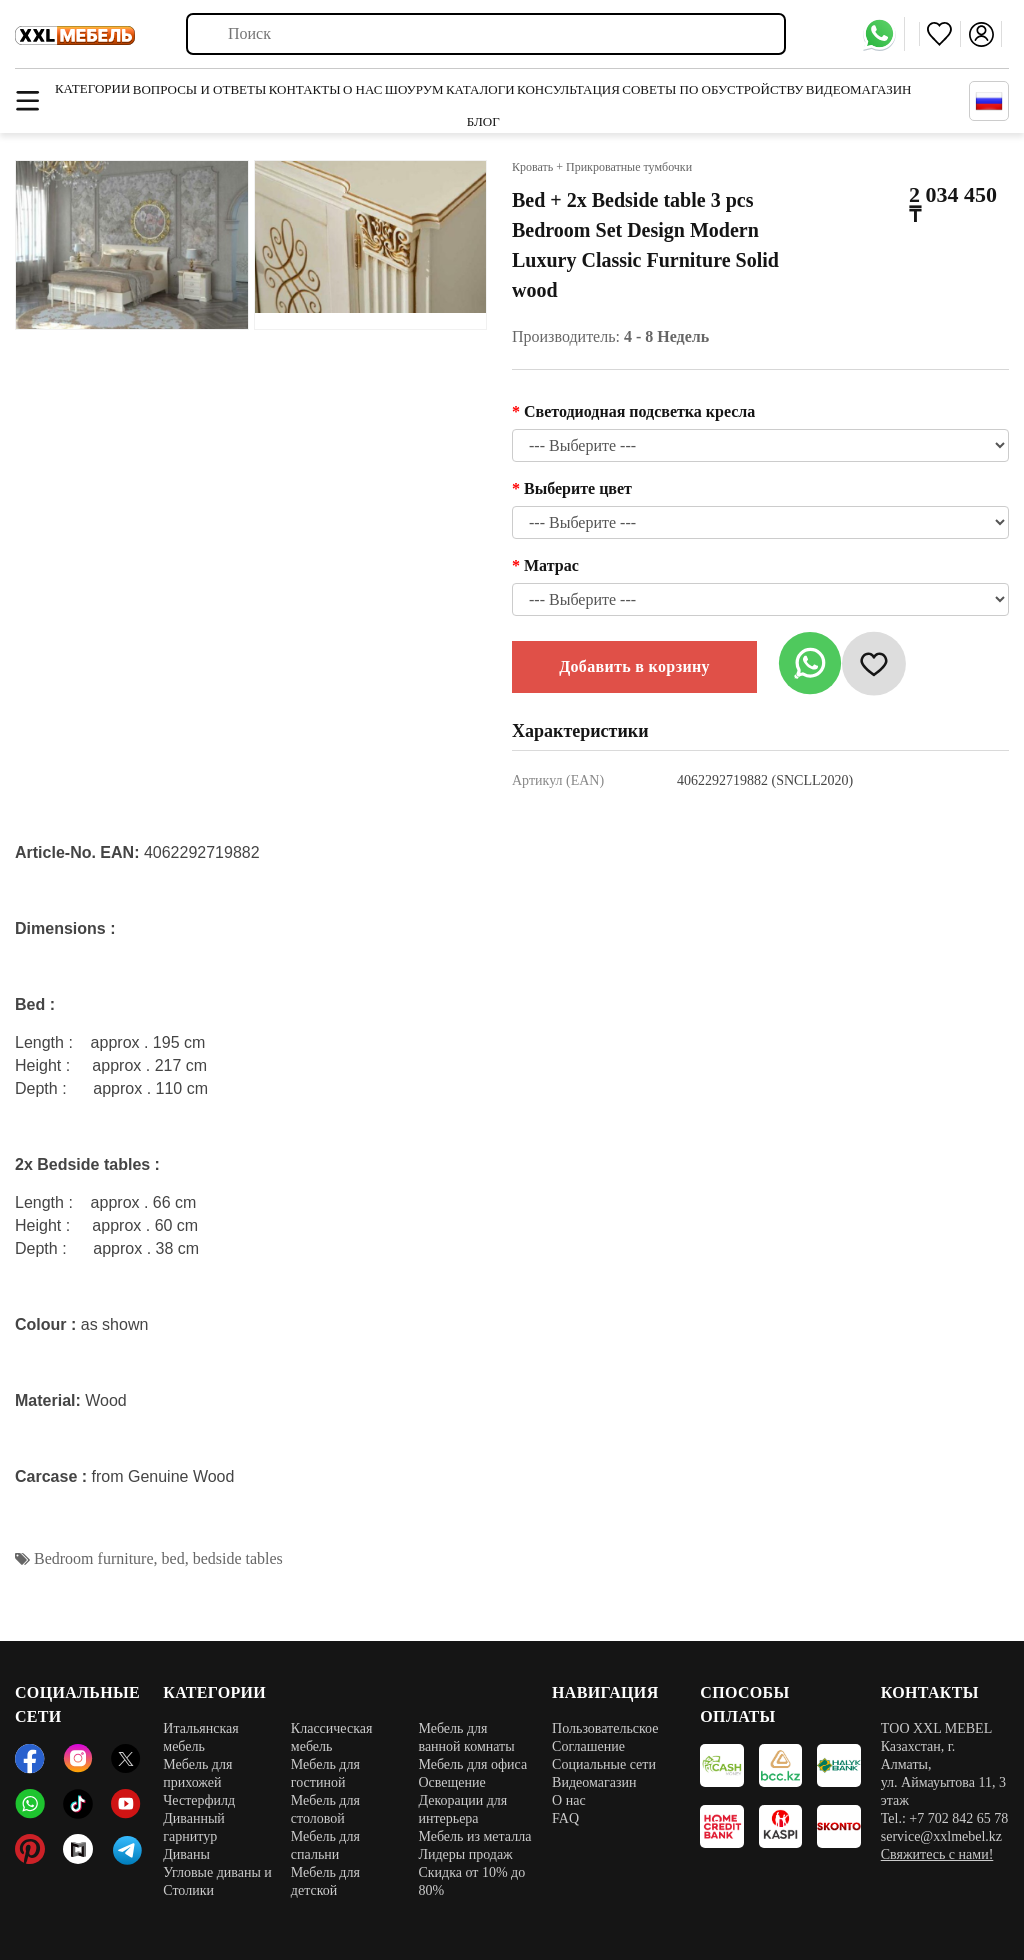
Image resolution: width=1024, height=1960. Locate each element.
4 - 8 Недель (666, 336)
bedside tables (238, 1558)
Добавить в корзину (634, 666)
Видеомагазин (859, 89)
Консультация (568, 89)
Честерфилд (199, 1800)
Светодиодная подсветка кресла (639, 411)
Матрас (551, 565)
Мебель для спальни (325, 1845)
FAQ (565, 1818)
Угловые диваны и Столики (217, 1881)
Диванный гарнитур (194, 1827)
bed (173, 1558)
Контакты (305, 89)
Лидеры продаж (465, 1854)
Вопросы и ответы (200, 89)
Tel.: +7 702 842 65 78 (944, 1818)
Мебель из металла (474, 1836)
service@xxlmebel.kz (941, 1836)
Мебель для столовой (325, 1809)
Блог (483, 121)
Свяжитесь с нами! (937, 1854)
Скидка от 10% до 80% (471, 1881)
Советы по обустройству (712, 89)
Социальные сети (604, 1764)
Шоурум (414, 89)
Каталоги (480, 89)
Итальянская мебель (201, 1737)
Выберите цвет (578, 488)
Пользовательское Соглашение (605, 1737)
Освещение (451, 1782)
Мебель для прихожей (197, 1773)
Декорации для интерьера (462, 1809)
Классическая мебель (332, 1737)
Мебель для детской (325, 1881)
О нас (362, 89)
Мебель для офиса (472, 1764)
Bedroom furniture (94, 1558)
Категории (92, 88)
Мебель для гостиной (325, 1773)
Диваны (186, 1854)
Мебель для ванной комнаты (466, 1737)
